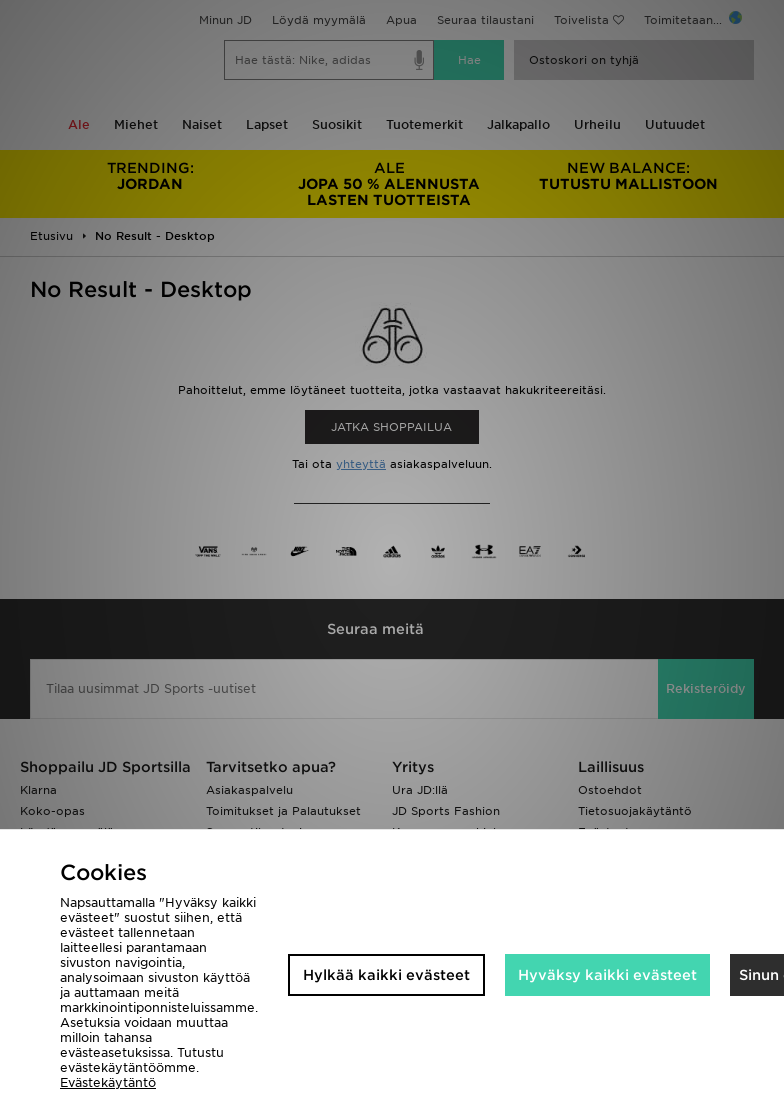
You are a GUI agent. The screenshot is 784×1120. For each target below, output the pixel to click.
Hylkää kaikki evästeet (386, 975)
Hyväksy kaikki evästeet (607, 975)
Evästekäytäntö (108, 1082)
